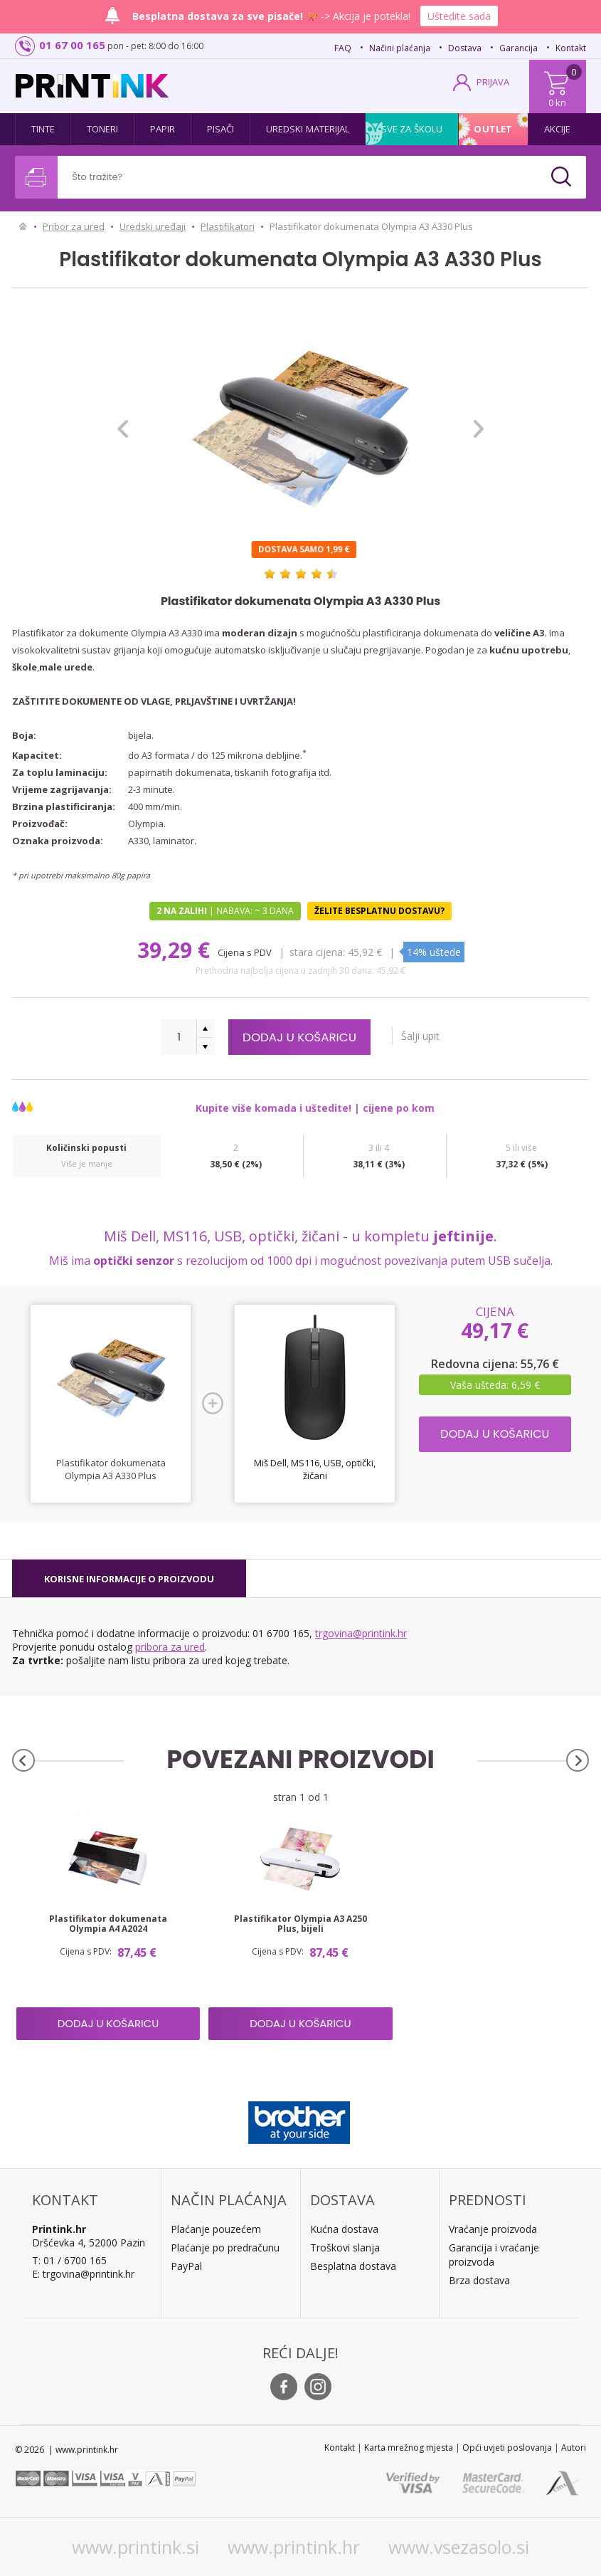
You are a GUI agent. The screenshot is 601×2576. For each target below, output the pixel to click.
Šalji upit (424, 1036)
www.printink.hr (294, 2547)
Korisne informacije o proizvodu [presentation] (129, 1578)
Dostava (465, 48)
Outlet (493, 128)
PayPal (186, 2266)
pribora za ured (170, 1647)
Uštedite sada (459, 16)
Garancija (518, 48)
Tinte (43, 128)
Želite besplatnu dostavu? (379, 911)
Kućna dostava (344, 2229)
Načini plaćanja (399, 48)
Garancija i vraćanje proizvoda (494, 2255)
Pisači (221, 128)
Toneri (103, 128)
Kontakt (570, 48)
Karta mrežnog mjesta (408, 2447)
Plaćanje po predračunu (225, 2247)
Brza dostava (479, 2280)
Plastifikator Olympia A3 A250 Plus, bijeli (300, 1924)
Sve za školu (411, 128)
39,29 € (176, 949)
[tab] (129, 1579)
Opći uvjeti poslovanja (507, 2447)
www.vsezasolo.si (458, 2547)
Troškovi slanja (345, 2247)
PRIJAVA (493, 81)
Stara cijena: (317, 952)
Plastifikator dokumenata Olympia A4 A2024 (108, 1924)
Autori (573, 2447)
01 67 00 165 (72, 45)
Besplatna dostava (353, 2266)
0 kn (557, 102)
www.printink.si (135, 2547)
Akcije (557, 128)
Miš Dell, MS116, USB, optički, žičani (315, 1469)
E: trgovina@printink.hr (83, 2274)
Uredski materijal (308, 128)
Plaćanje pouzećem (216, 2229)
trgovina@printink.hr (361, 1633)
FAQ (342, 48)
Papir (163, 128)
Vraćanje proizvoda (493, 2229)
